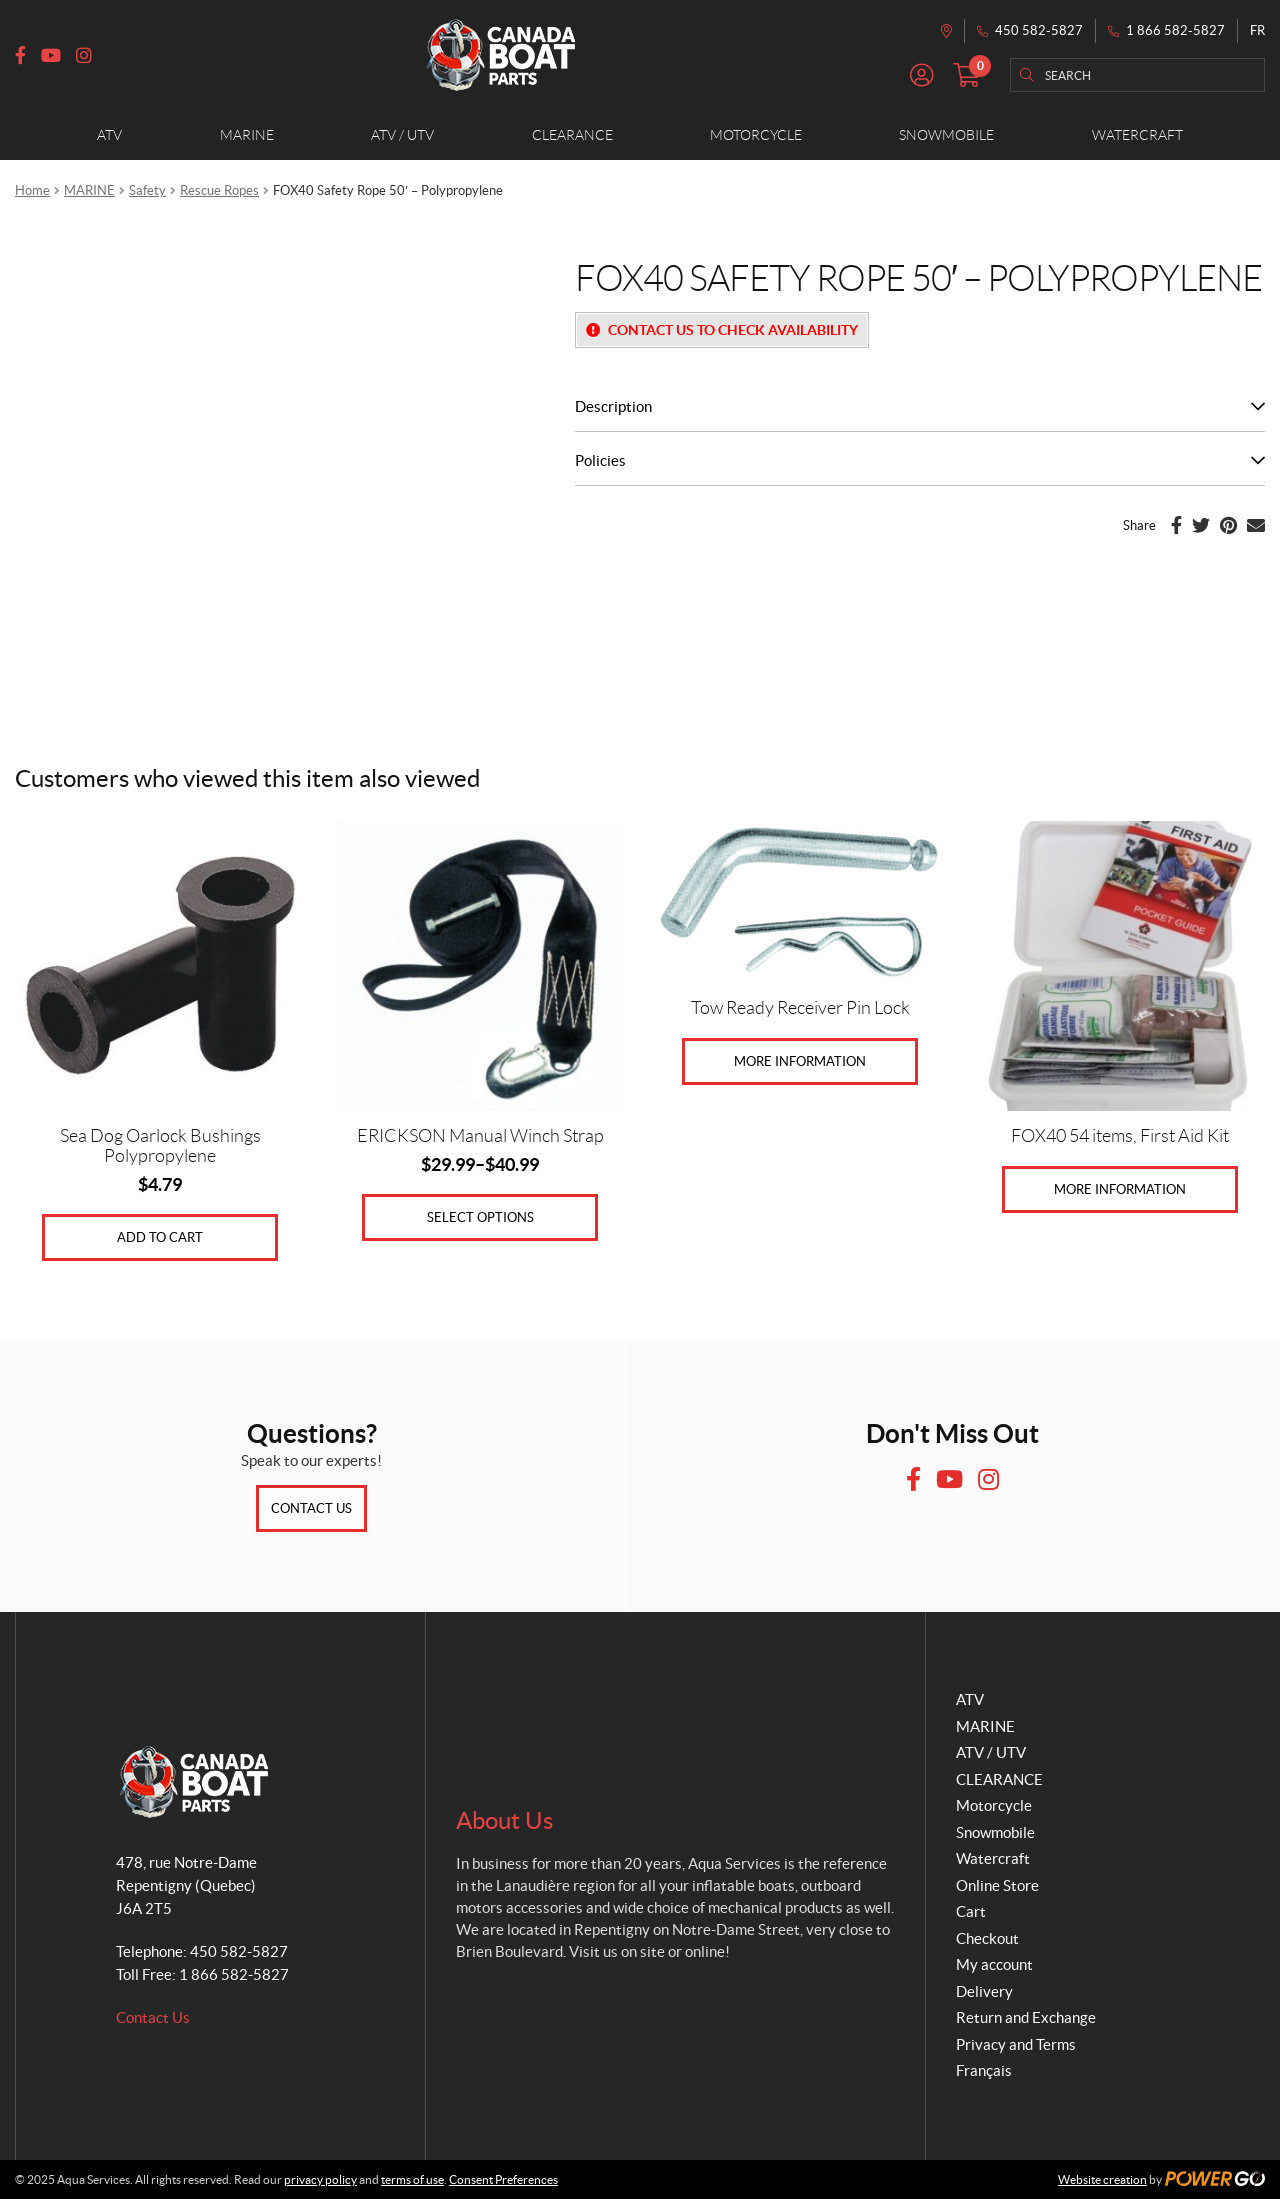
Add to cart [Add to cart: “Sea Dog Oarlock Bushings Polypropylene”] (160, 1237)
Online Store (997, 1885)
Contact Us (311, 1508)
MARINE (89, 190)
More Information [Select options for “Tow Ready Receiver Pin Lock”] (800, 1061)
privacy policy (320, 2179)
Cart (971, 1911)
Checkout (987, 1938)
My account (994, 1964)
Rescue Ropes (219, 190)
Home (32, 190)
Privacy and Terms (1016, 2044)
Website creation (1102, 2179)
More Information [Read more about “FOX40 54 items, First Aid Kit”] (1120, 1189)
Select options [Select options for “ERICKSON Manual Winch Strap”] (480, 1217)
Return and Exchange (1026, 2017)
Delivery (984, 1991)
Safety (147, 190)
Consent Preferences (503, 2179)
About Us (504, 1820)
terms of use (412, 2179)
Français (984, 2070)
